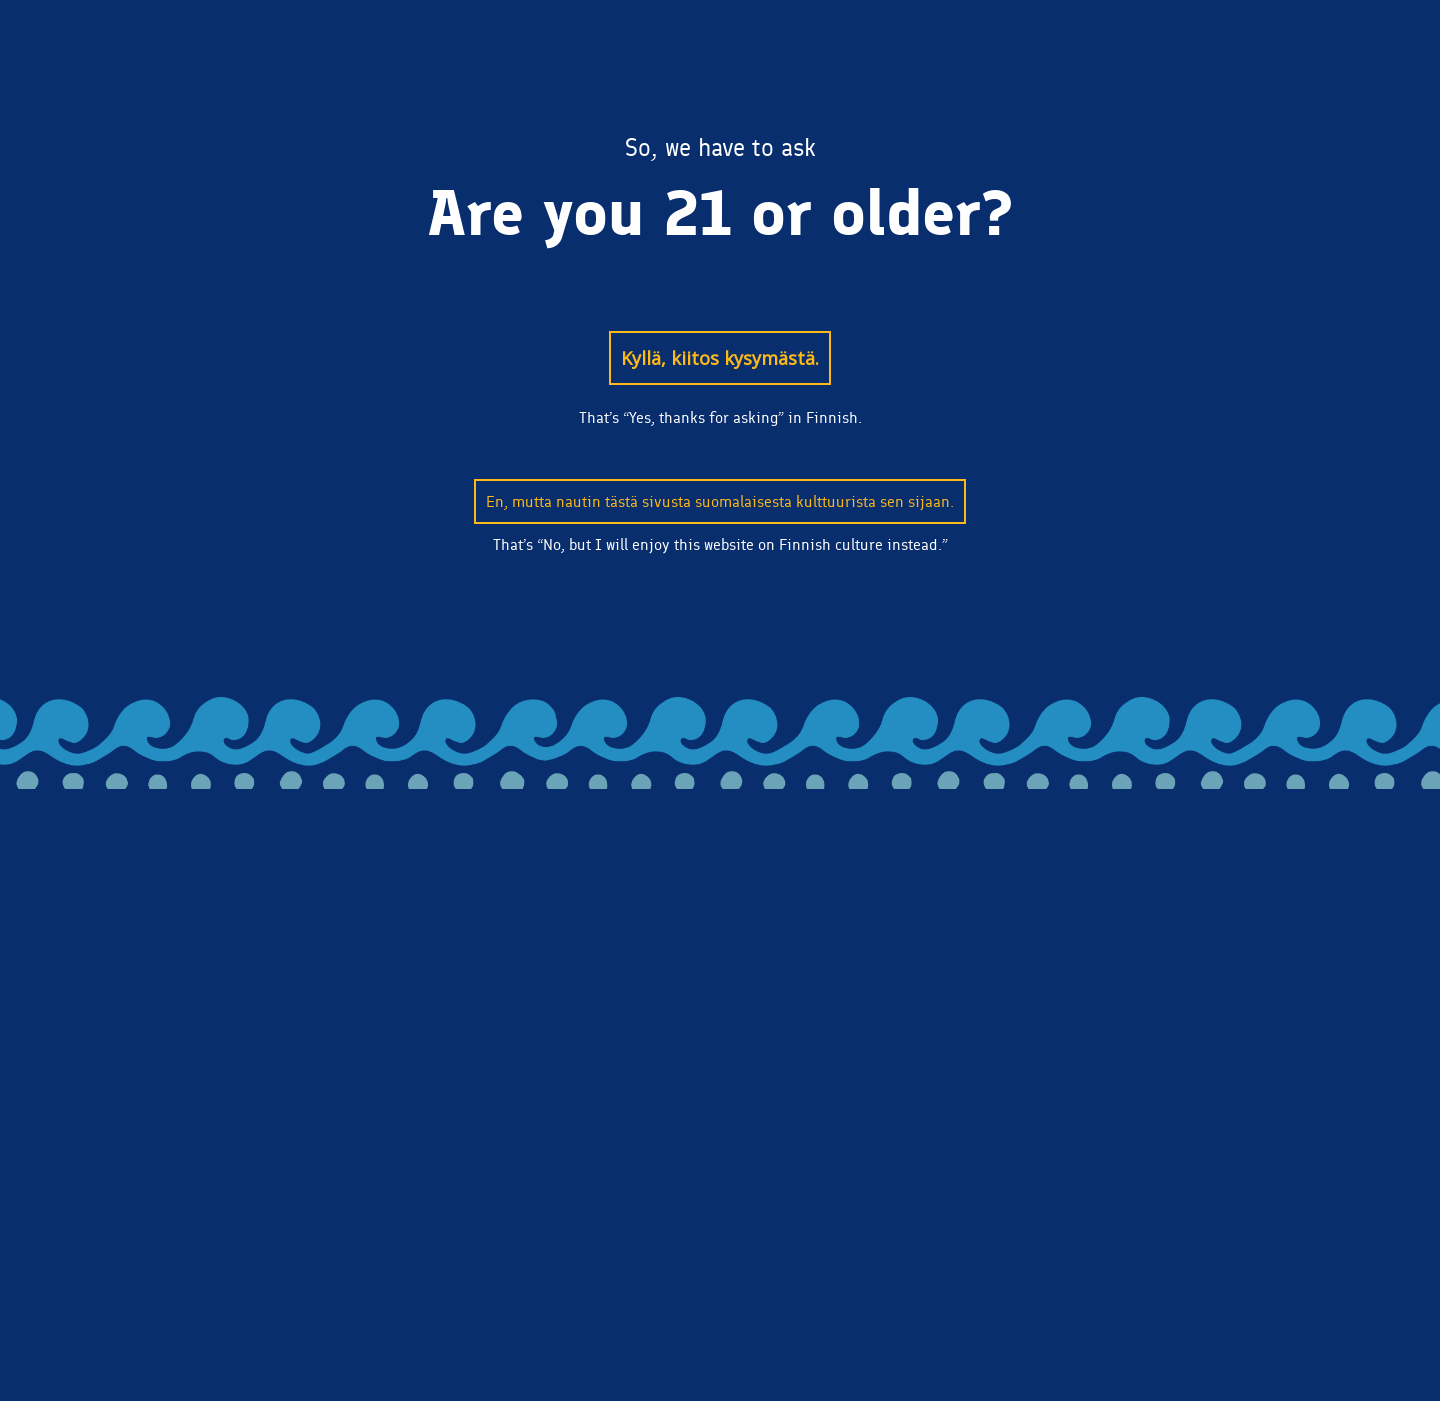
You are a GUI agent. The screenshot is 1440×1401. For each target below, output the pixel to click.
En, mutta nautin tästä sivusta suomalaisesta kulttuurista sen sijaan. (720, 501)
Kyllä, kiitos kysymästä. (720, 358)
